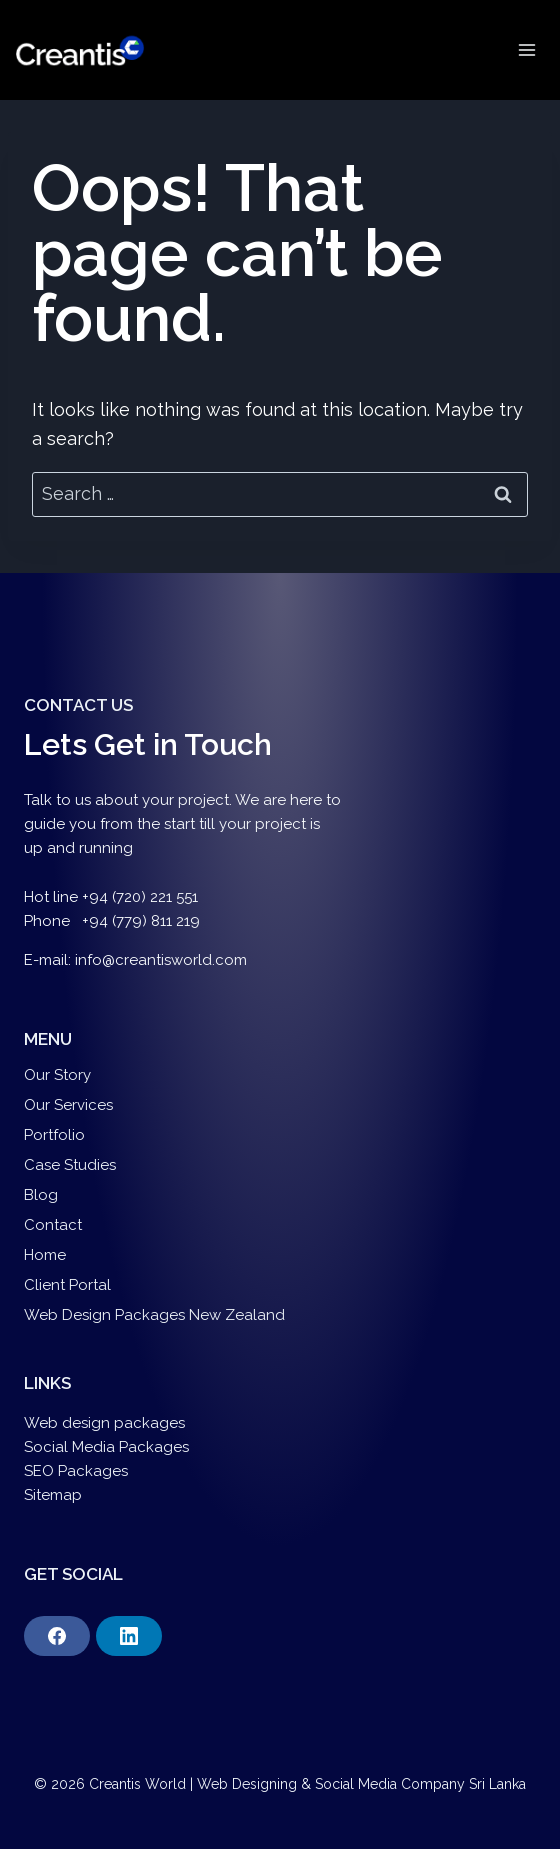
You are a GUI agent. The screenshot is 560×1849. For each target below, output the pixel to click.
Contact (53, 1225)
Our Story (57, 1075)
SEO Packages (78, 1471)
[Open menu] (526, 49)
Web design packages (104, 1423)
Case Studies (70, 1165)
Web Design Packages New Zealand (154, 1315)
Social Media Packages (106, 1447)
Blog (41, 1195)
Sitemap (53, 1495)
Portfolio (54, 1135)
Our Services (68, 1105)
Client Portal (67, 1285)
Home (45, 1255)
